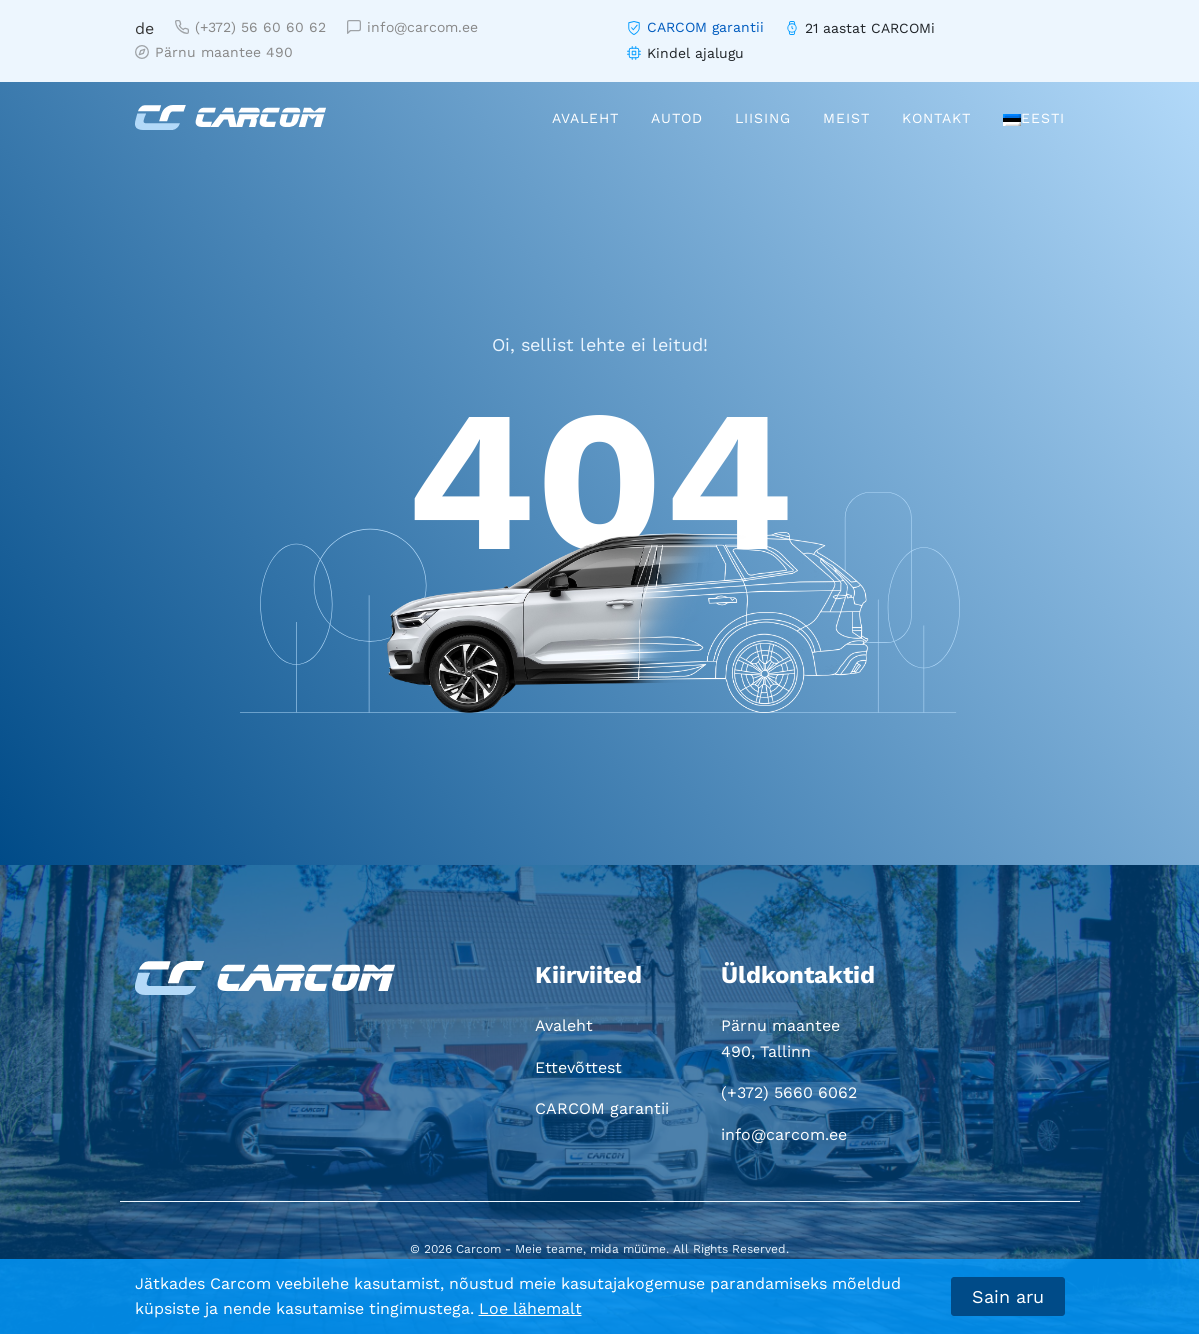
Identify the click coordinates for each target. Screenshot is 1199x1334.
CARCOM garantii (705, 27)
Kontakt (936, 118)
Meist (846, 118)
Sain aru (1008, 1296)
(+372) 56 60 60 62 (250, 27)
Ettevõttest (578, 1067)
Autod (677, 118)
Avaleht (585, 118)
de (144, 28)
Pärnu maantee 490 (214, 52)
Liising (763, 118)
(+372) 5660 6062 (789, 1092)
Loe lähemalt (530, 1308)
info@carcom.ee (412, 27)
